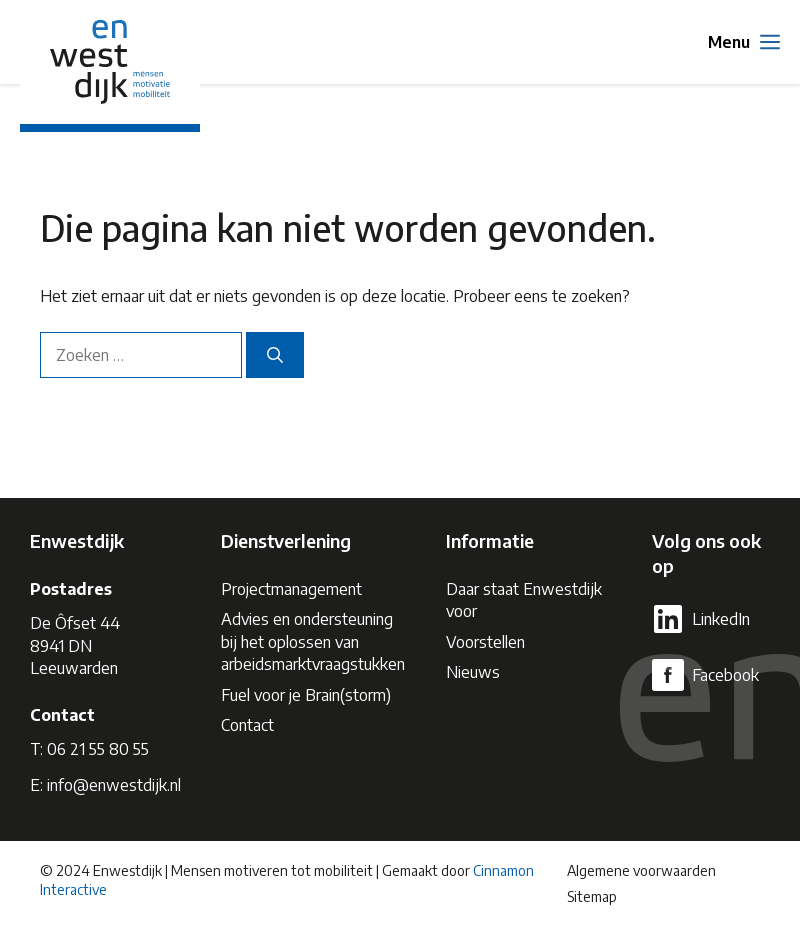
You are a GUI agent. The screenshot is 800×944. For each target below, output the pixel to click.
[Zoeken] (275, 355)
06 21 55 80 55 (98, 749)
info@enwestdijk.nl (114, 785)
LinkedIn (721, 619)
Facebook (725, 675)
